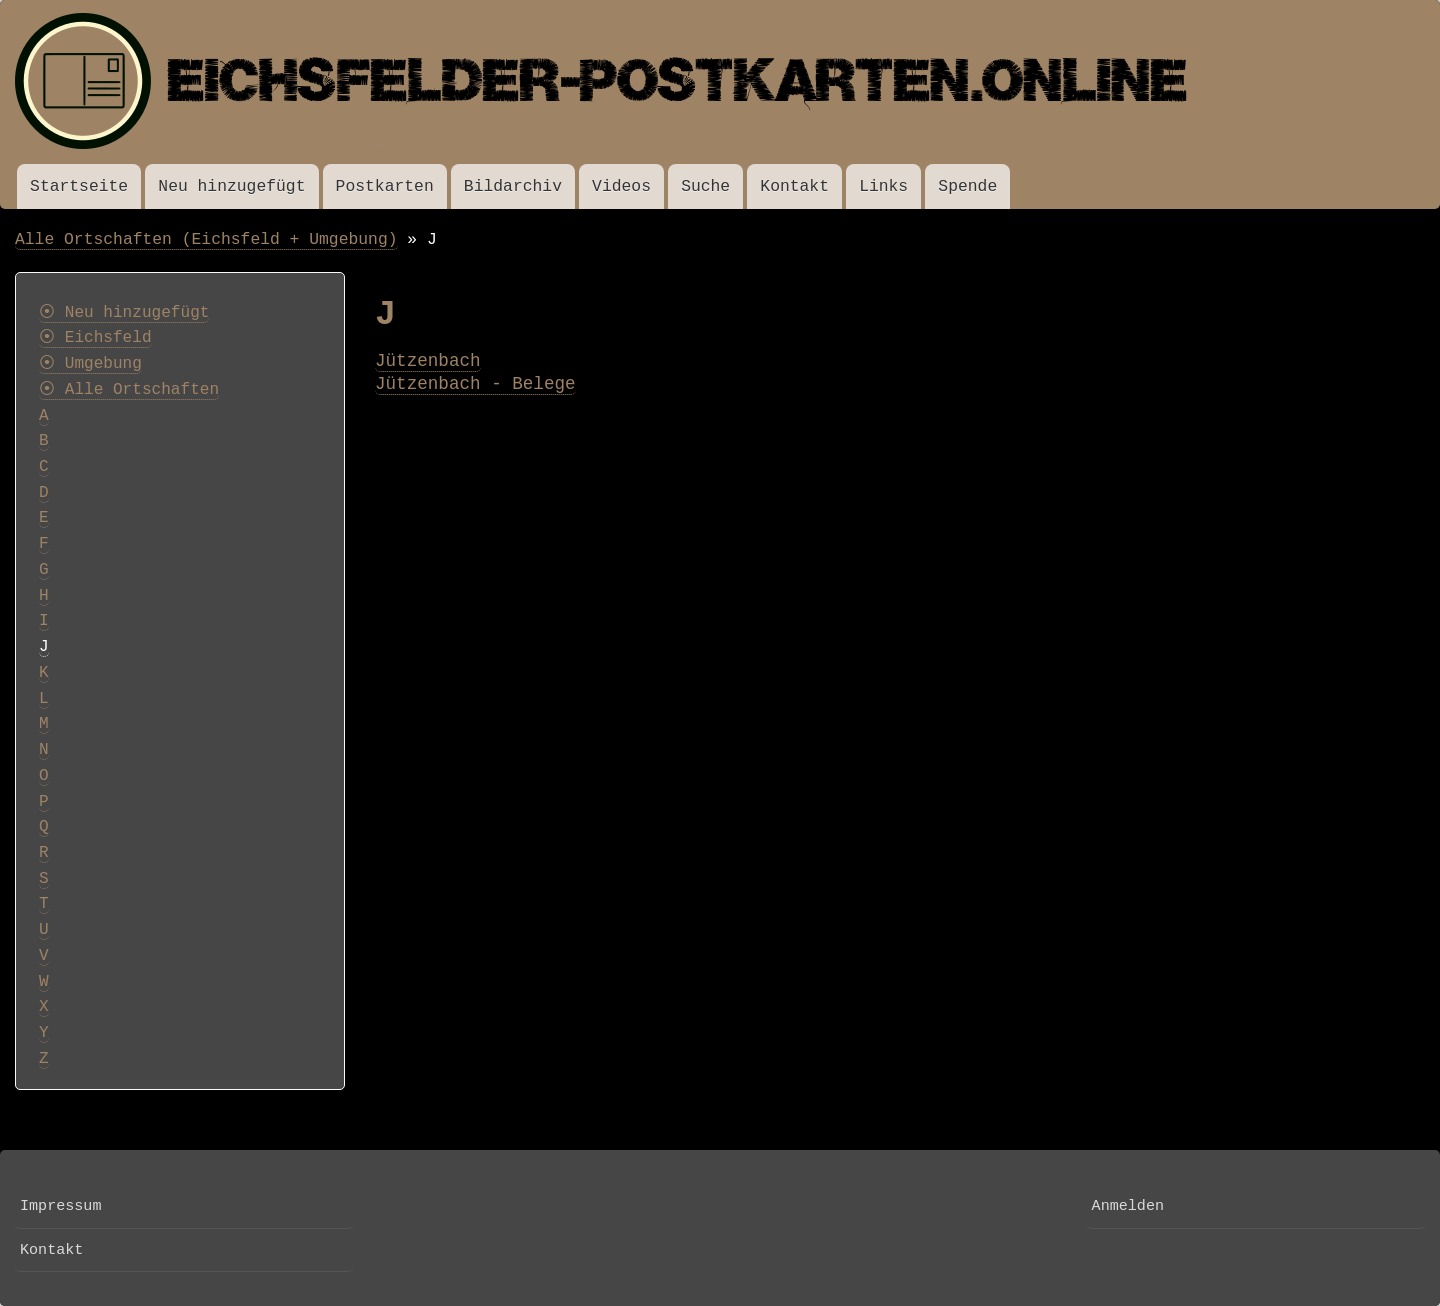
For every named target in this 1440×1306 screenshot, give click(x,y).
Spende (967, 186)
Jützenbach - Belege (475, 384)
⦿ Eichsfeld (95, 338)
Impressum (60, 1206)
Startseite (79, 186)
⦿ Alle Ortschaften (129, 390)
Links (883, 186)
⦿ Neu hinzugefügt (124, 313)
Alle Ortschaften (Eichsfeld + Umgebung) (206, 239)
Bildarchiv (513, 186)
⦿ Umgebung (90, 364)
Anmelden (1128, 1206)
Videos (621, 186)
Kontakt (794, 186)
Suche (705, 186)
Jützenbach (428, 361)
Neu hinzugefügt (231, 186)
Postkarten (385, 186)
